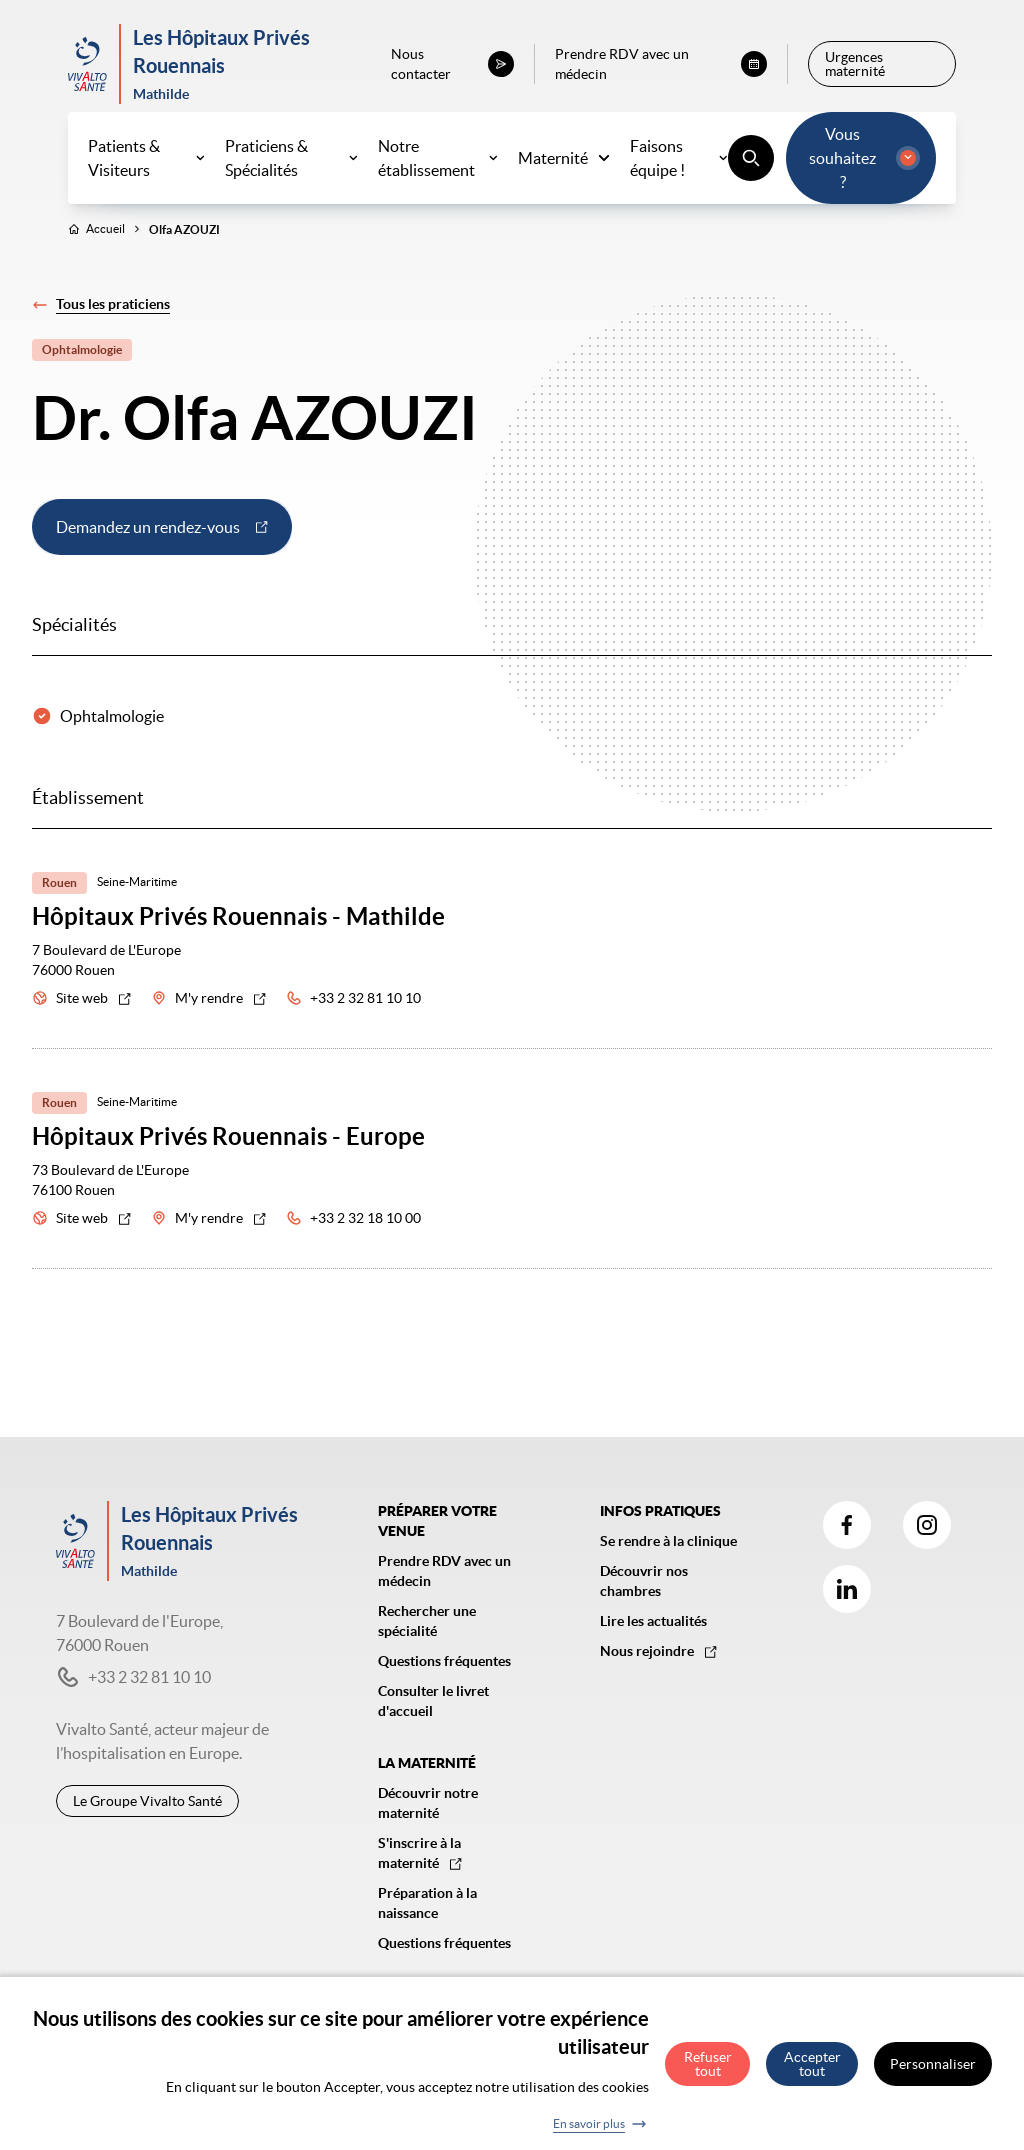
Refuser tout (708, 2072)
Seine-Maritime (137, 901)
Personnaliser (933, 2072)
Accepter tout (812, 2072)
